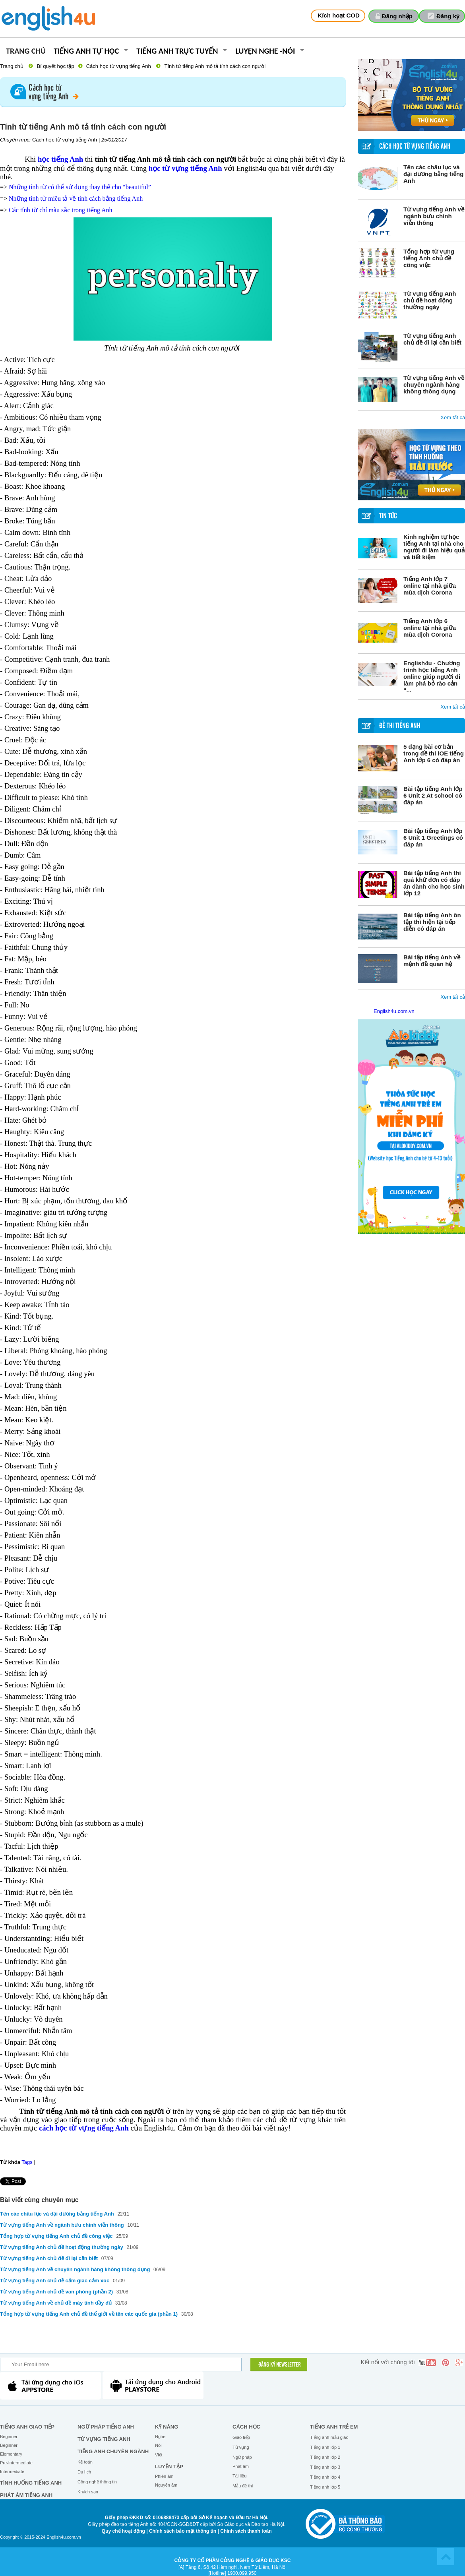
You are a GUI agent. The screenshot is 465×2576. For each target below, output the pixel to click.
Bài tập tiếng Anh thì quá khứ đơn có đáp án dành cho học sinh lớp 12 (434, 883)
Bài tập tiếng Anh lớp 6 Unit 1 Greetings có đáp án (433, 837)
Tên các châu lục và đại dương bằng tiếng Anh (433, 174)
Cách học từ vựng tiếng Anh (118, 66)
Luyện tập (169, 2466)
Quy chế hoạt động (123, 2531)
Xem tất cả (452, 417)
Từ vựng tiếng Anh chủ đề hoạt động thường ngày (429, 300)
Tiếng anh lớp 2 (325, 2457)
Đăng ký (447, 16)
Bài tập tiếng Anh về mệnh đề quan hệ (431, 960)
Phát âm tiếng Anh (26, 2495)
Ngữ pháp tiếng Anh (106, 2427)
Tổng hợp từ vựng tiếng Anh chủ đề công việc (428, 258)
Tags (26, 2162)
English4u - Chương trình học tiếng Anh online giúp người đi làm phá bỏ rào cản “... (431, 676)
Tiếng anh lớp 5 (325, 2487)
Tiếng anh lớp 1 (325, 2447)
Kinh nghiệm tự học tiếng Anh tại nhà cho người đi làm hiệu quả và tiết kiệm (434, 546)
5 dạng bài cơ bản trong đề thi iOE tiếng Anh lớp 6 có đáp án (433, 753)
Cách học (246, 2427)
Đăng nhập (397, 16)
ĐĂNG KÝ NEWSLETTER (279, 2365)
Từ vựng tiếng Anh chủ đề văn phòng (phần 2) (56, 2292)
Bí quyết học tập (55, 66)
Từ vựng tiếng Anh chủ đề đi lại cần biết (432, 339)
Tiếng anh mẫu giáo (329, 2437)
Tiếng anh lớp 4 (325, 2477)
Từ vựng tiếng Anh (104, 2439)
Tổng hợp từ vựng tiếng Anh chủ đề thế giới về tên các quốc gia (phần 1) (89, 2314)
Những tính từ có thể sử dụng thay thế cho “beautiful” (80, 187)
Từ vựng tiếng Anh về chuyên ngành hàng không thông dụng (433, 384)
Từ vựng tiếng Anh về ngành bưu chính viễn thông (433, 216)
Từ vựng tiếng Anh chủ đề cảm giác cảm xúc (54, 2281)
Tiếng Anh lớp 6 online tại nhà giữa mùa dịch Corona (429, 628)
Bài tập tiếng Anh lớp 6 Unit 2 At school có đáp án (433, 795)
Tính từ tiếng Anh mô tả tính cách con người (214, 66)
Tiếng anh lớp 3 (325, 2467)
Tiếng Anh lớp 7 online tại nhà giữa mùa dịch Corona (429, 585)
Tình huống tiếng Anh (31, 2483)
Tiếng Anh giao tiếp (27, 2427)
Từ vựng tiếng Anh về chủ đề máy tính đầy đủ (56, 2303)
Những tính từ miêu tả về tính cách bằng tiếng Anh (76, 198)
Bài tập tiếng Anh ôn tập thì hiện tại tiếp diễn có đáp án (432, 922)
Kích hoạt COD (339, 15)
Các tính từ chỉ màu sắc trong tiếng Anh (60, 210)
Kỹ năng (166, 2427)
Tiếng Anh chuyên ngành (113, 2451)
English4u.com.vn (394, 1011)
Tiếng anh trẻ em (334, 2427)
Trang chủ (26, 51)
